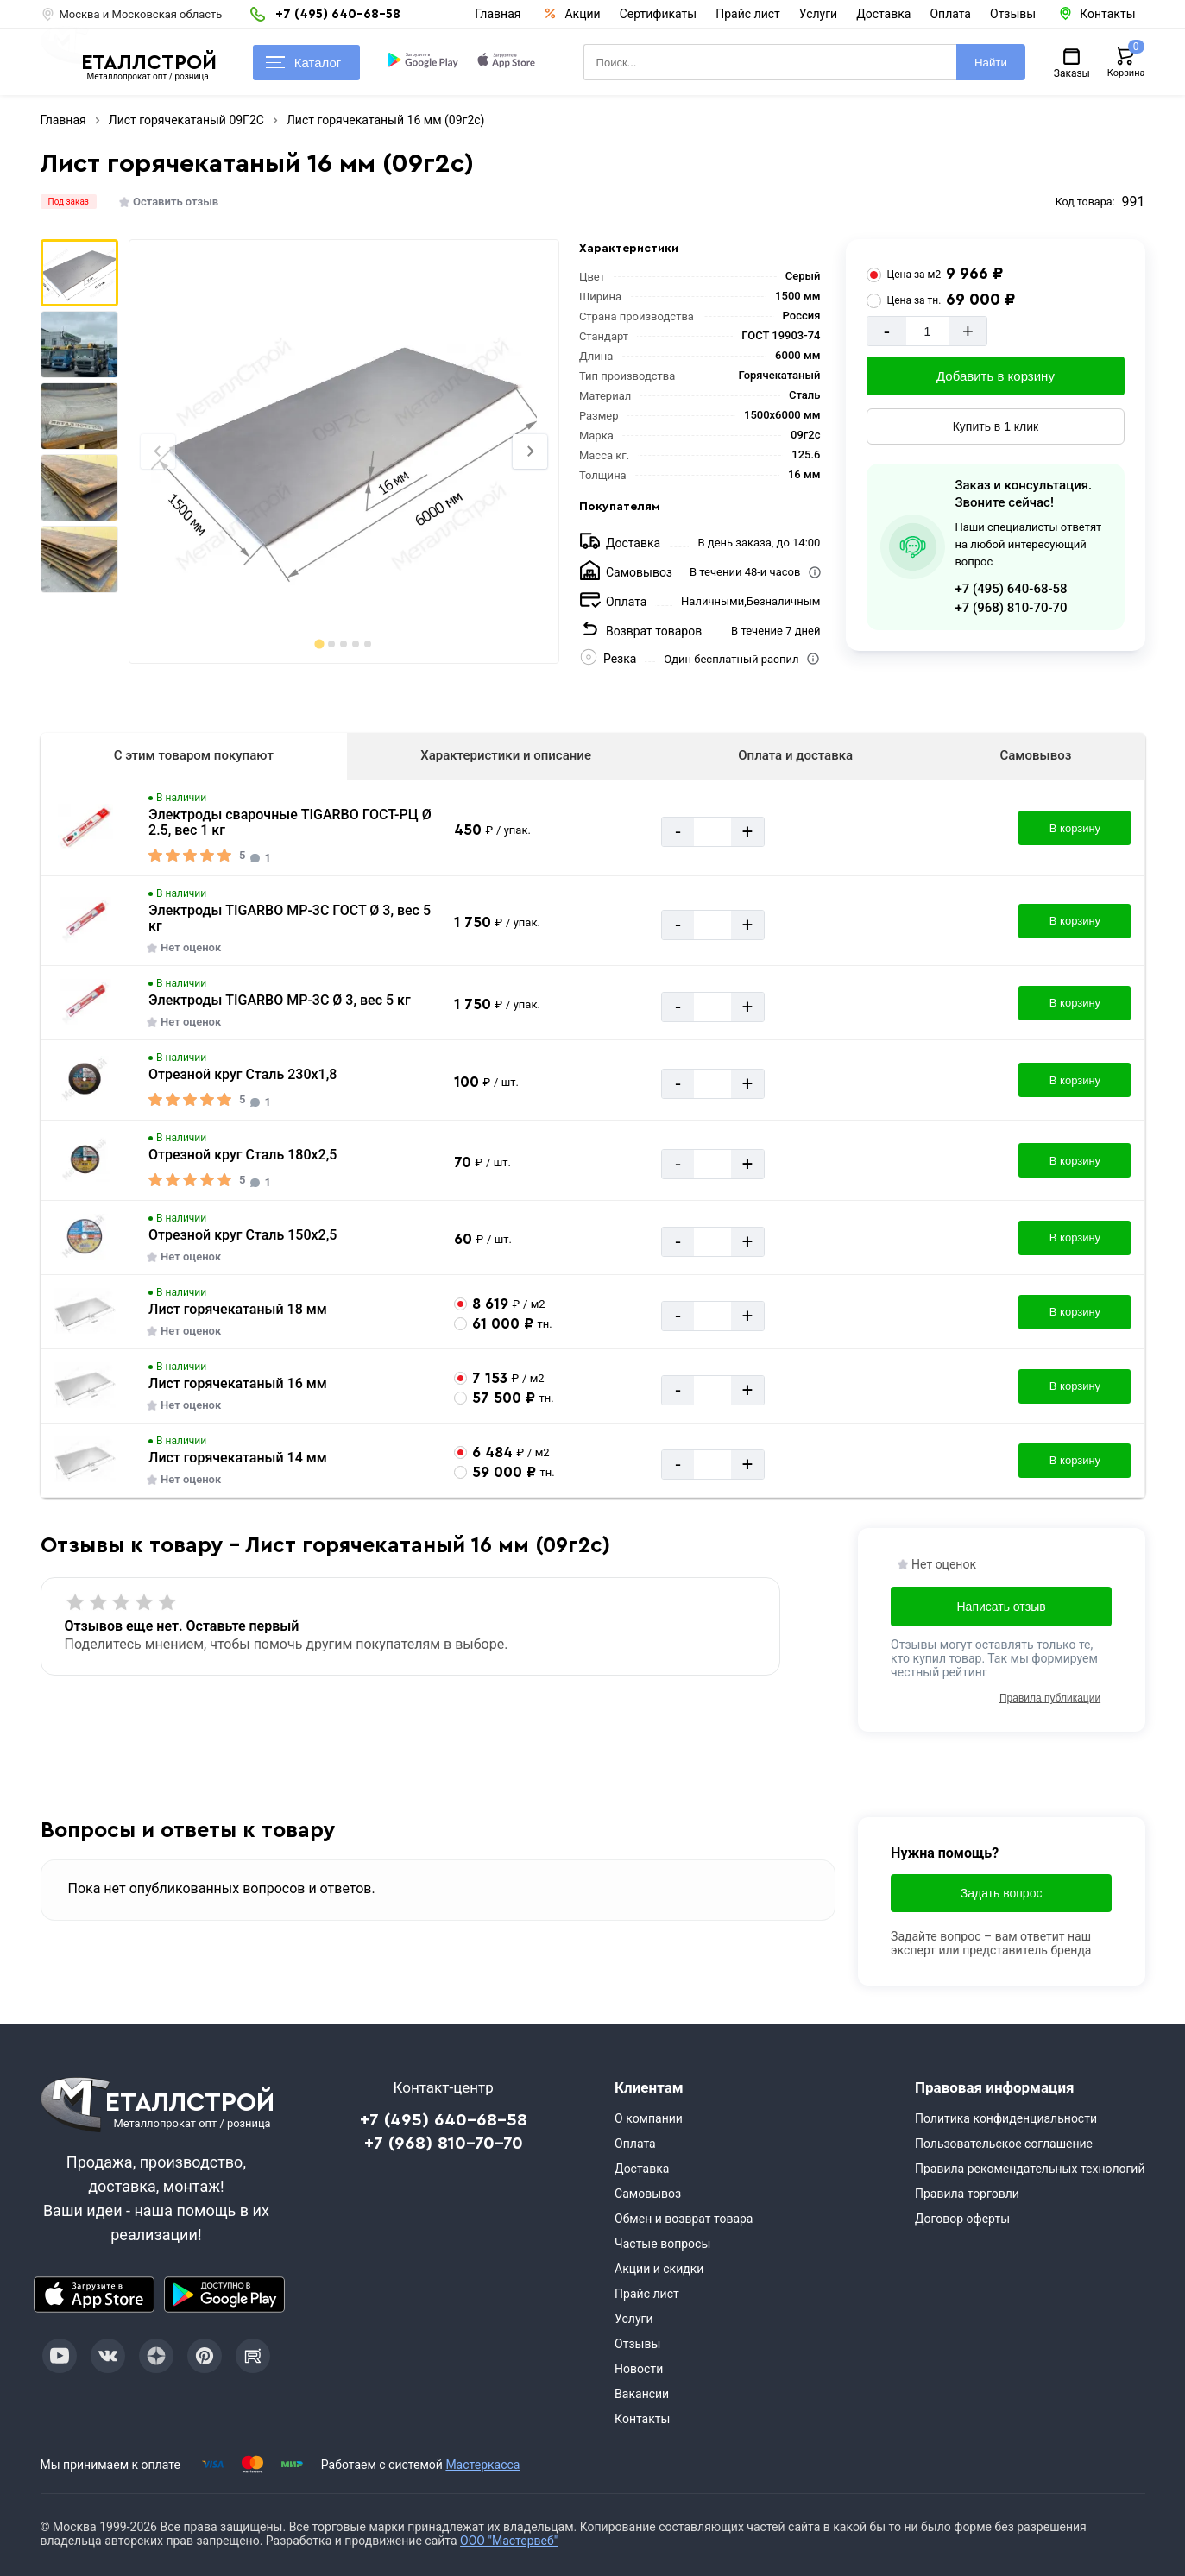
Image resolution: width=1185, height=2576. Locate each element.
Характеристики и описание (505, 755)
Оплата (950, 14)
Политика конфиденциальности (1006, 2118)
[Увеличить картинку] (85, 828)
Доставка (883, 14)
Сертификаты (658, 14)
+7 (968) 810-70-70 (1011, 608)
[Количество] (927, 331)
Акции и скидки (659, 2269)
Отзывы (1013, 14)
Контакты (642, 2419)
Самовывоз (1035, 755)
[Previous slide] (158, 451)
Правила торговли (967, 2193)
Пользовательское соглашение (1004, 2143)
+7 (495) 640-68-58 (1011, 589)
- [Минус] (887, 331)
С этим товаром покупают (194, 755)
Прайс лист (747, 14)
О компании (649, 2118)
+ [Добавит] (968, 331)
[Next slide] (530, 451)
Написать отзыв (1001, 1606)
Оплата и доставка (795, 755)
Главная (497, 14)
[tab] (320, 643)
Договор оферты (962, 2219)
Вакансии (642, 2394)
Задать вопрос (1002, 1893)
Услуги (818, 14)
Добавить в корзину (995, 376)
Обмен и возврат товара (684, 2219)
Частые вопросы (662, 2244)
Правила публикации (1049, 1698)
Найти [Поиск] (990, 62)
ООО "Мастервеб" (509, 2541)
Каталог (304, 62)
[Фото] (343, 451)
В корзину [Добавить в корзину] (1074, 828)
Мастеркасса (482, 2465)
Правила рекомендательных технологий (1030, 2168)
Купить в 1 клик (996, 426)
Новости (639, 2369)
